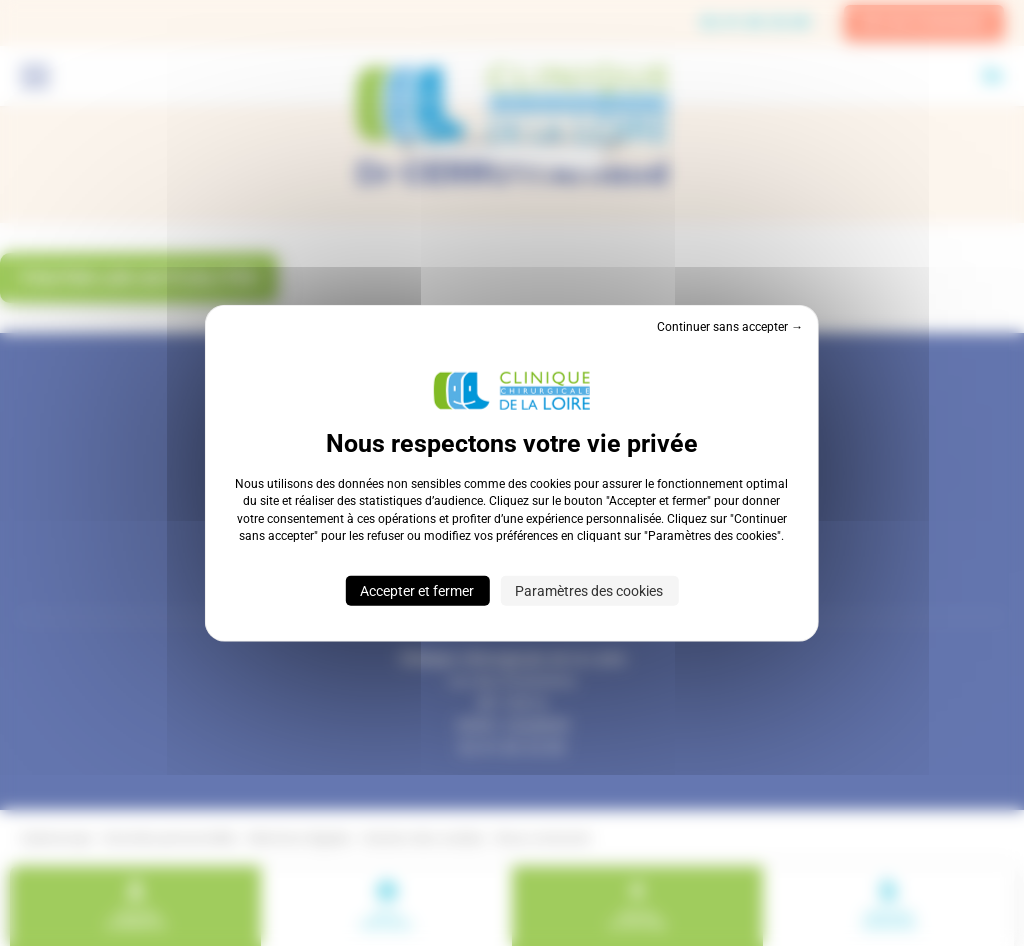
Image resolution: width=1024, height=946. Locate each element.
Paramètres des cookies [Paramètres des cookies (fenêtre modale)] (589, 590)
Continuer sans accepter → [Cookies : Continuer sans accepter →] (730, 327)
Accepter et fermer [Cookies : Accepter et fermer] (417, 590)
